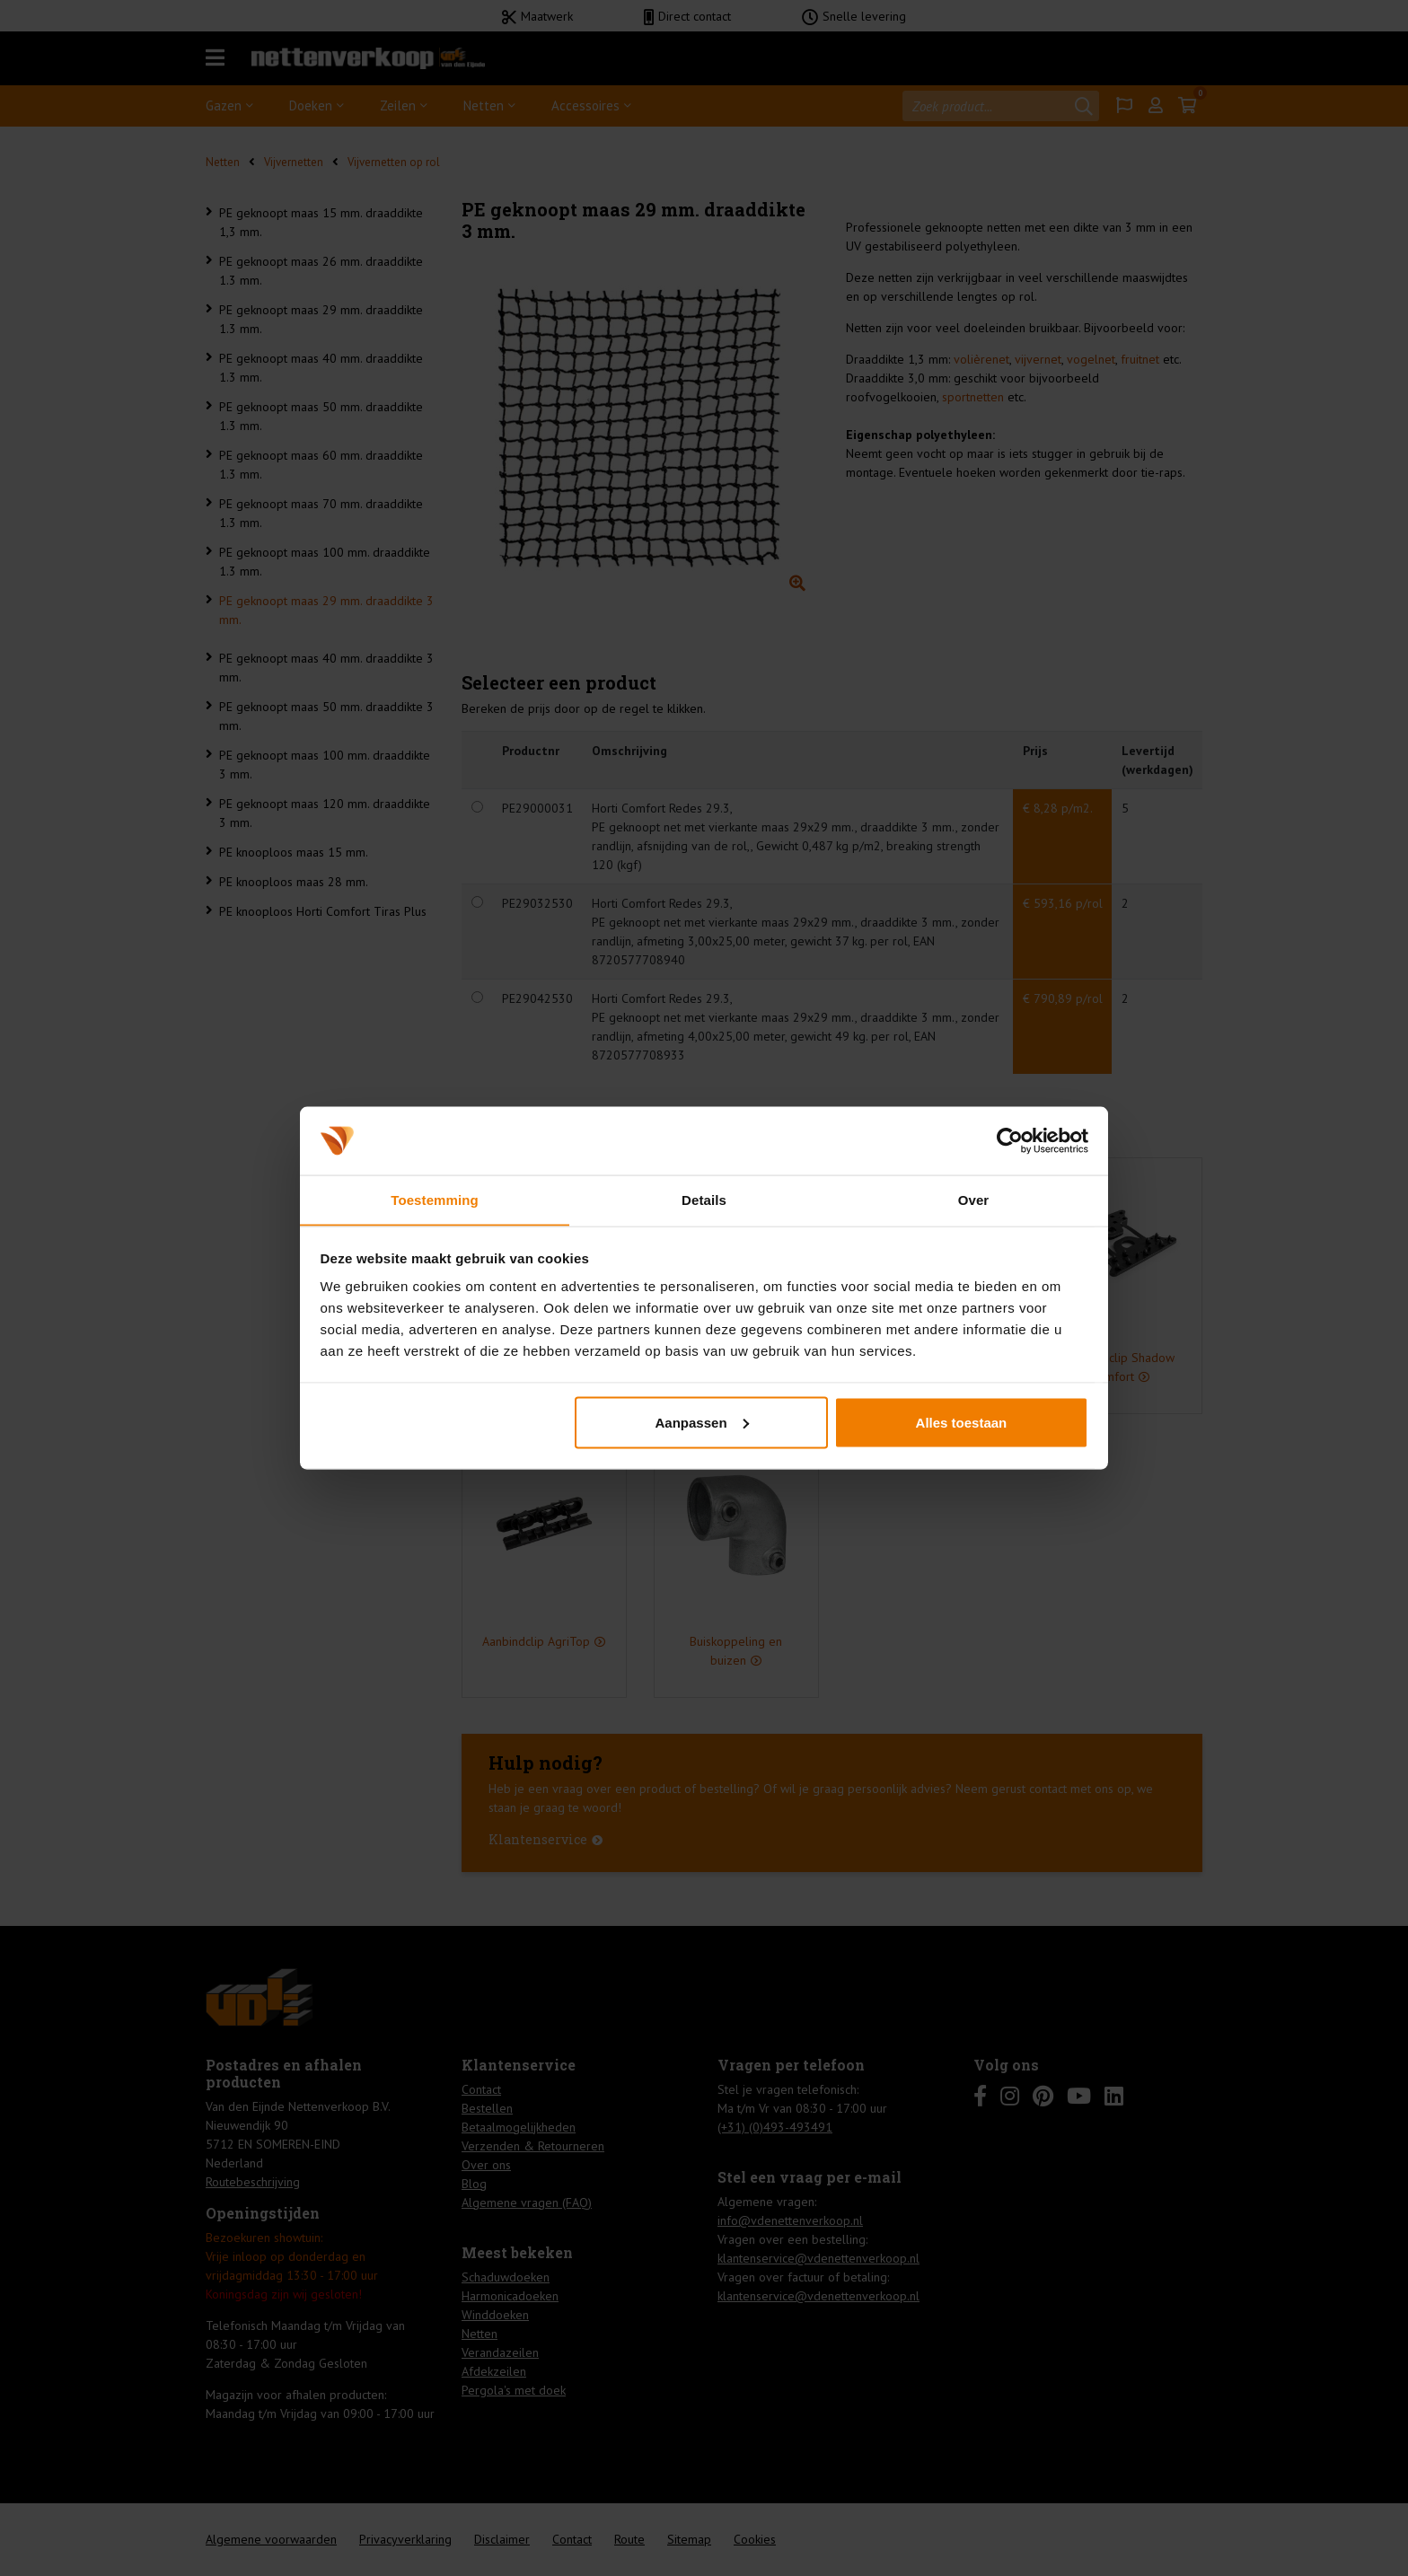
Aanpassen (702, 1422)
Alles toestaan (962, 1422)
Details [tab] (704, 1199)
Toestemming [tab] (435, 1199)
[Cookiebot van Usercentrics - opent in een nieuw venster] (1009, 1140)
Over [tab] (974, 1199)
